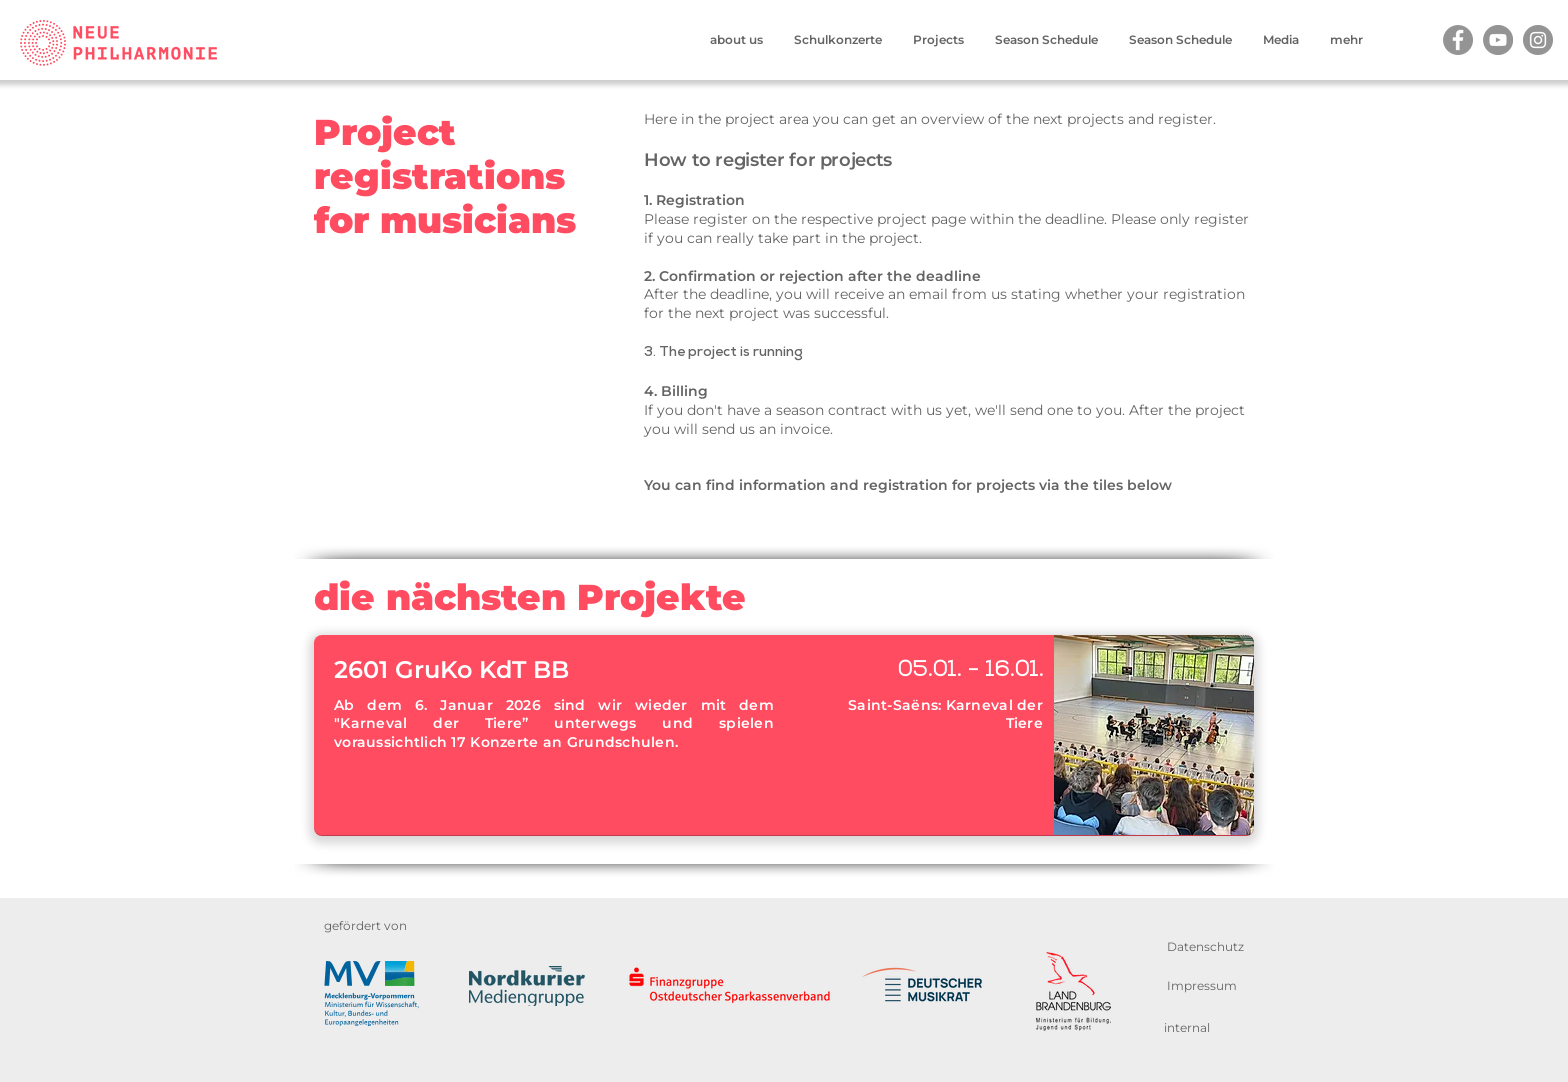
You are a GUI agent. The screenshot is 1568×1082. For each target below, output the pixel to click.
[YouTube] (1498, 40)
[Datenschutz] (1205, 946)
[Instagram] (1538, 40)
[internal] (1187, 1027)
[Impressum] (1201, 985)
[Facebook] (1458, 40)
